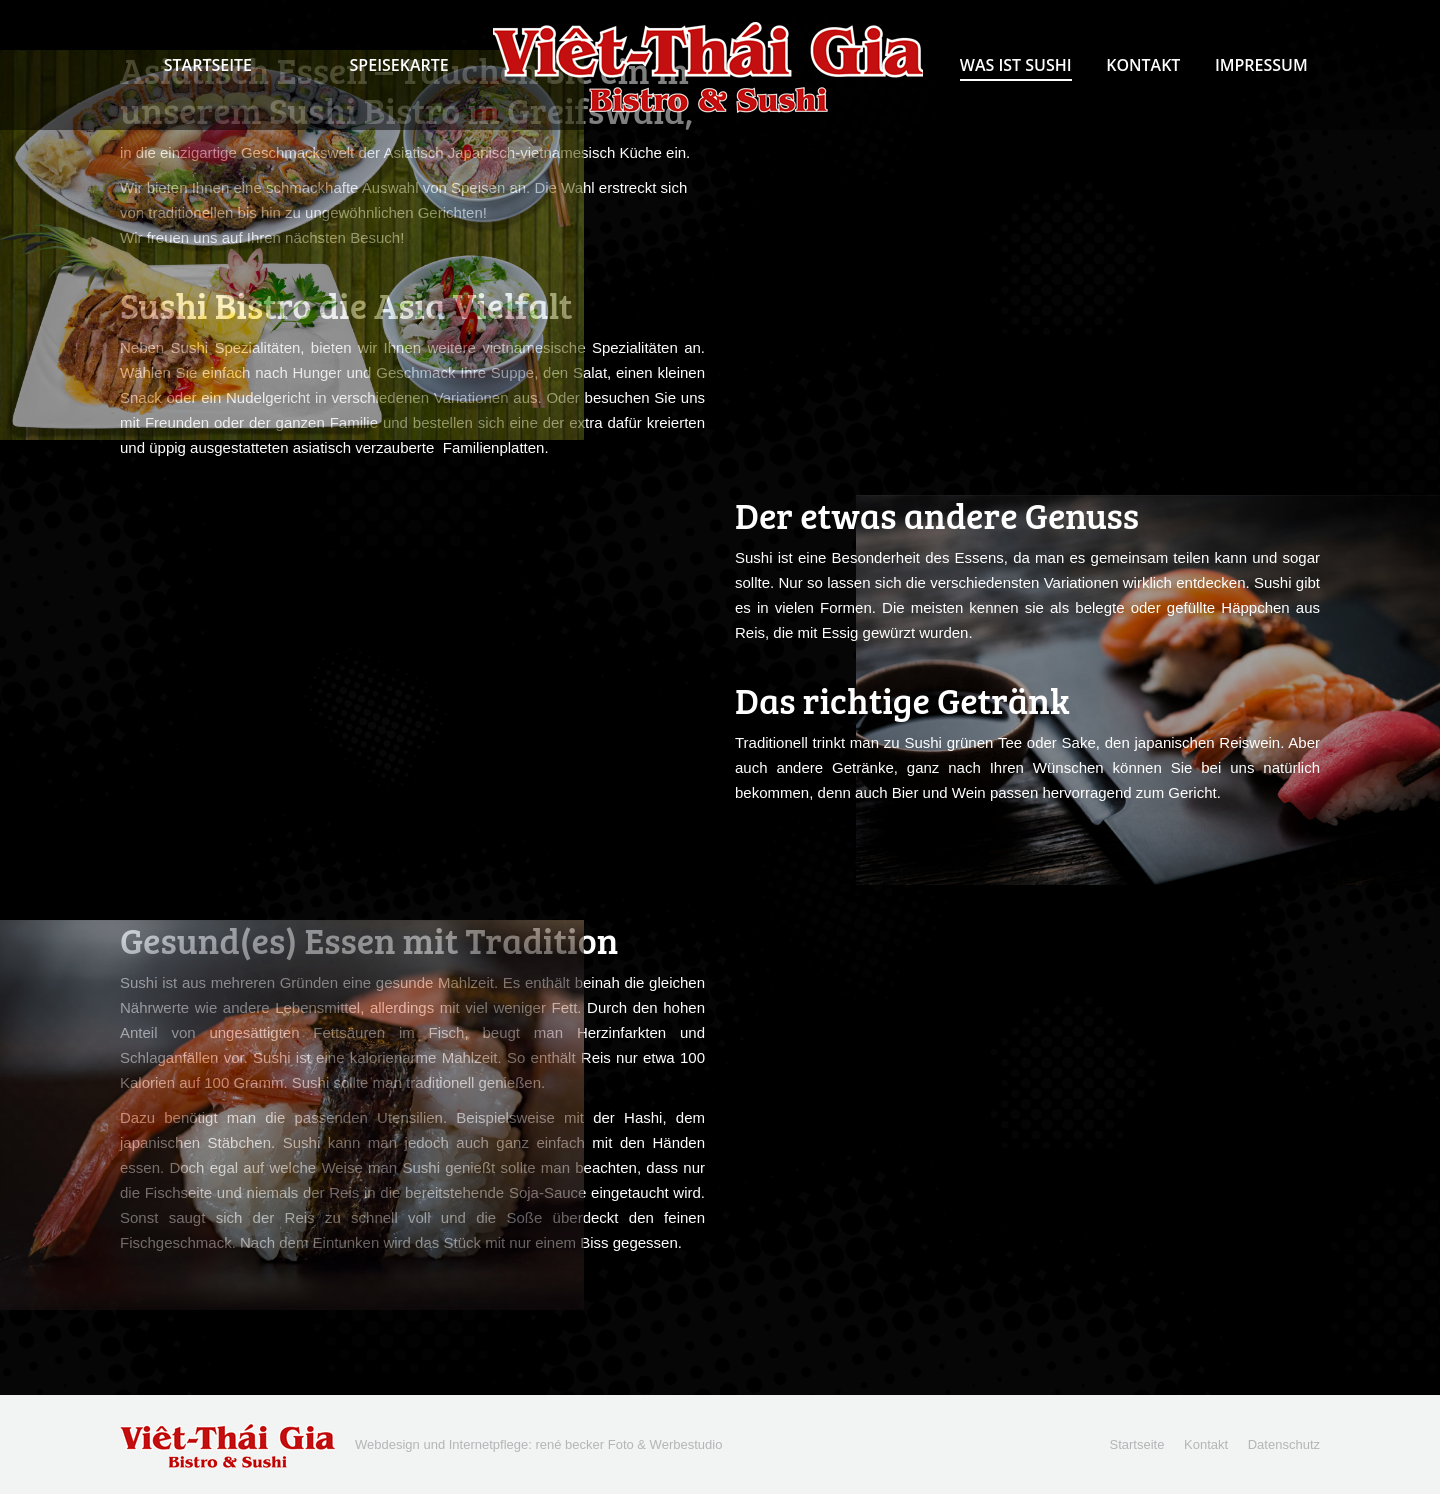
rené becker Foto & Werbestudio (628, 1444)
